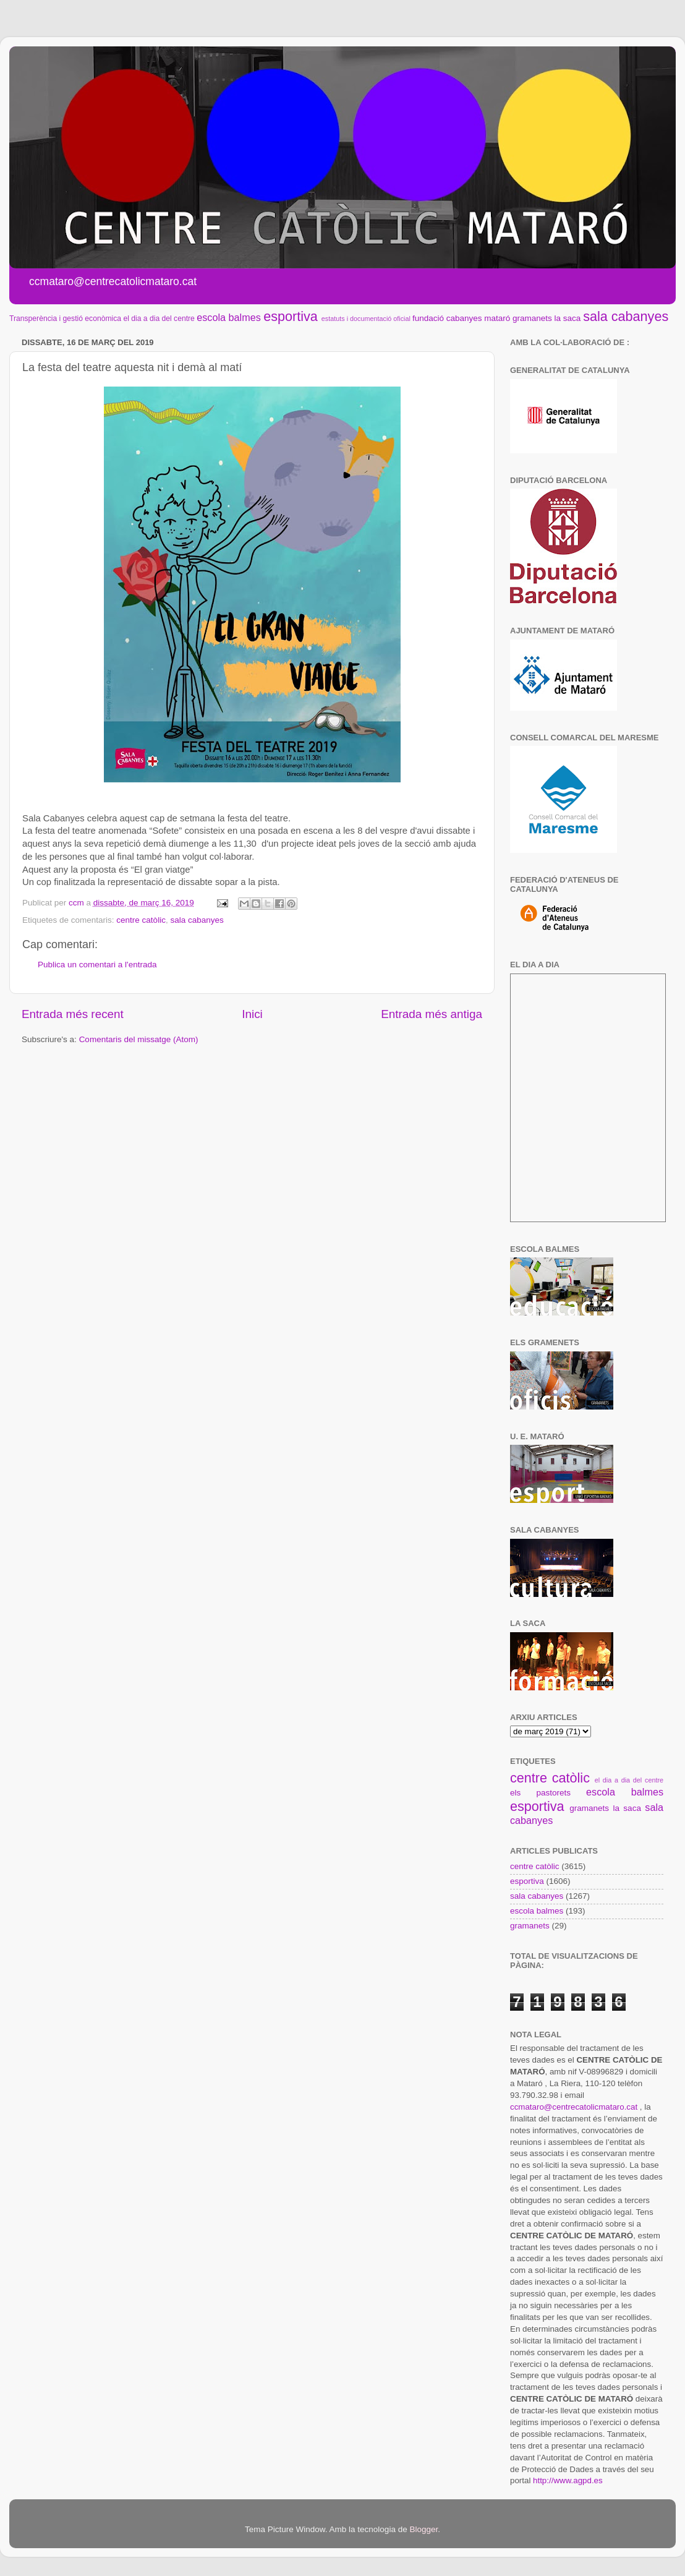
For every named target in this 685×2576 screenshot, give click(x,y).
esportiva (290, 316)
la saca (568, 318)
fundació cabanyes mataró (461, 318)
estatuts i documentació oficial (366, 318)
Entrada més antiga (431, 1014)
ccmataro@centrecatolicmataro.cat (573, 2107)
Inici (252, 1014)
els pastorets (540, 1792)
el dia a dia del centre (158, 318)
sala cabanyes (625, 316)
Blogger (423, 2529)
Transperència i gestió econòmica (65, 318)
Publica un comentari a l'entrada (97, 964)
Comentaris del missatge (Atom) (138, 1039)
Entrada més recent (73, 1014)
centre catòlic (141, 920)
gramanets (532, 318)
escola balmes (228, 317)
